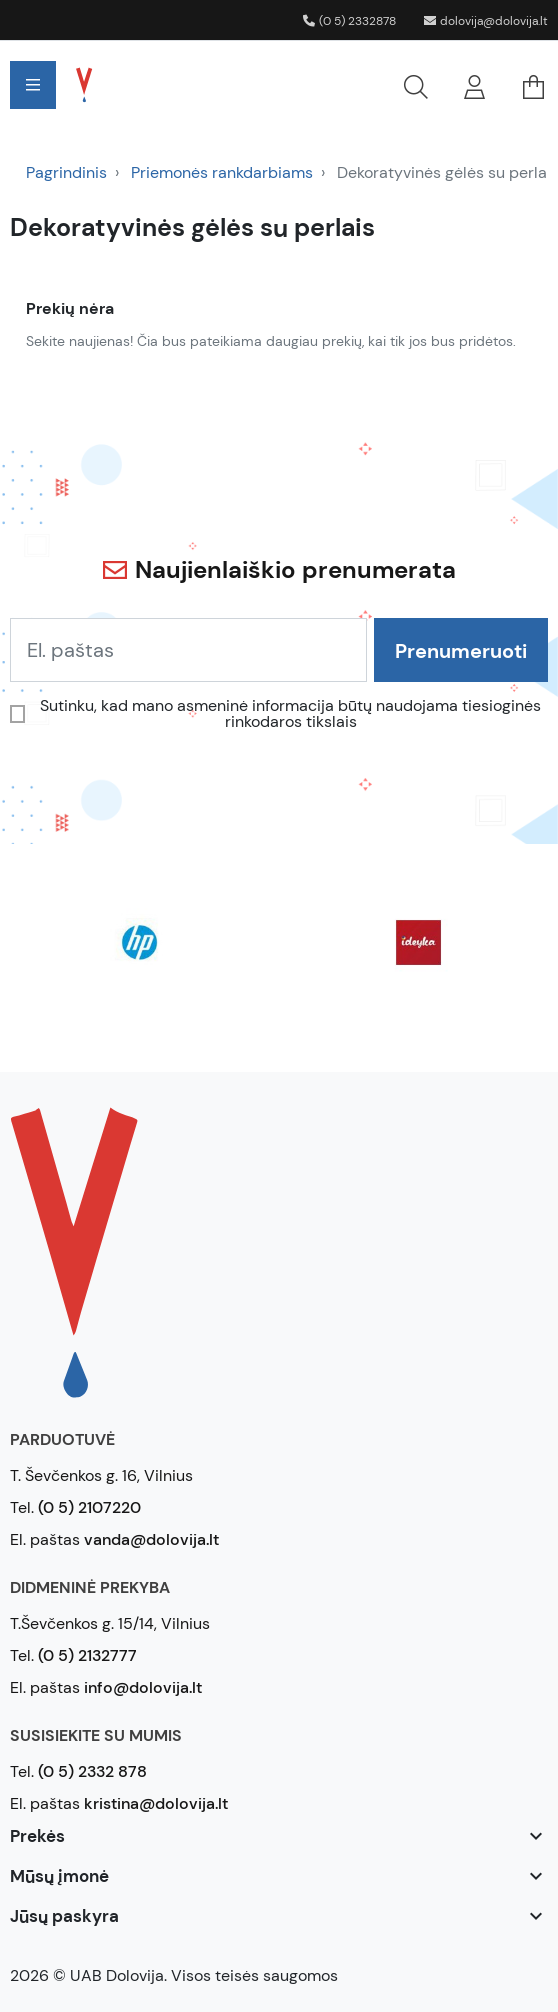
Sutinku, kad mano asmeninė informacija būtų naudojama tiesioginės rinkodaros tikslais (290, 714)
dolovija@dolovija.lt (486, 21)
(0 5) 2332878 (349, 21)
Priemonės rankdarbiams (222, 172)
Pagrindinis (66, 172)
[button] (284, 85)
